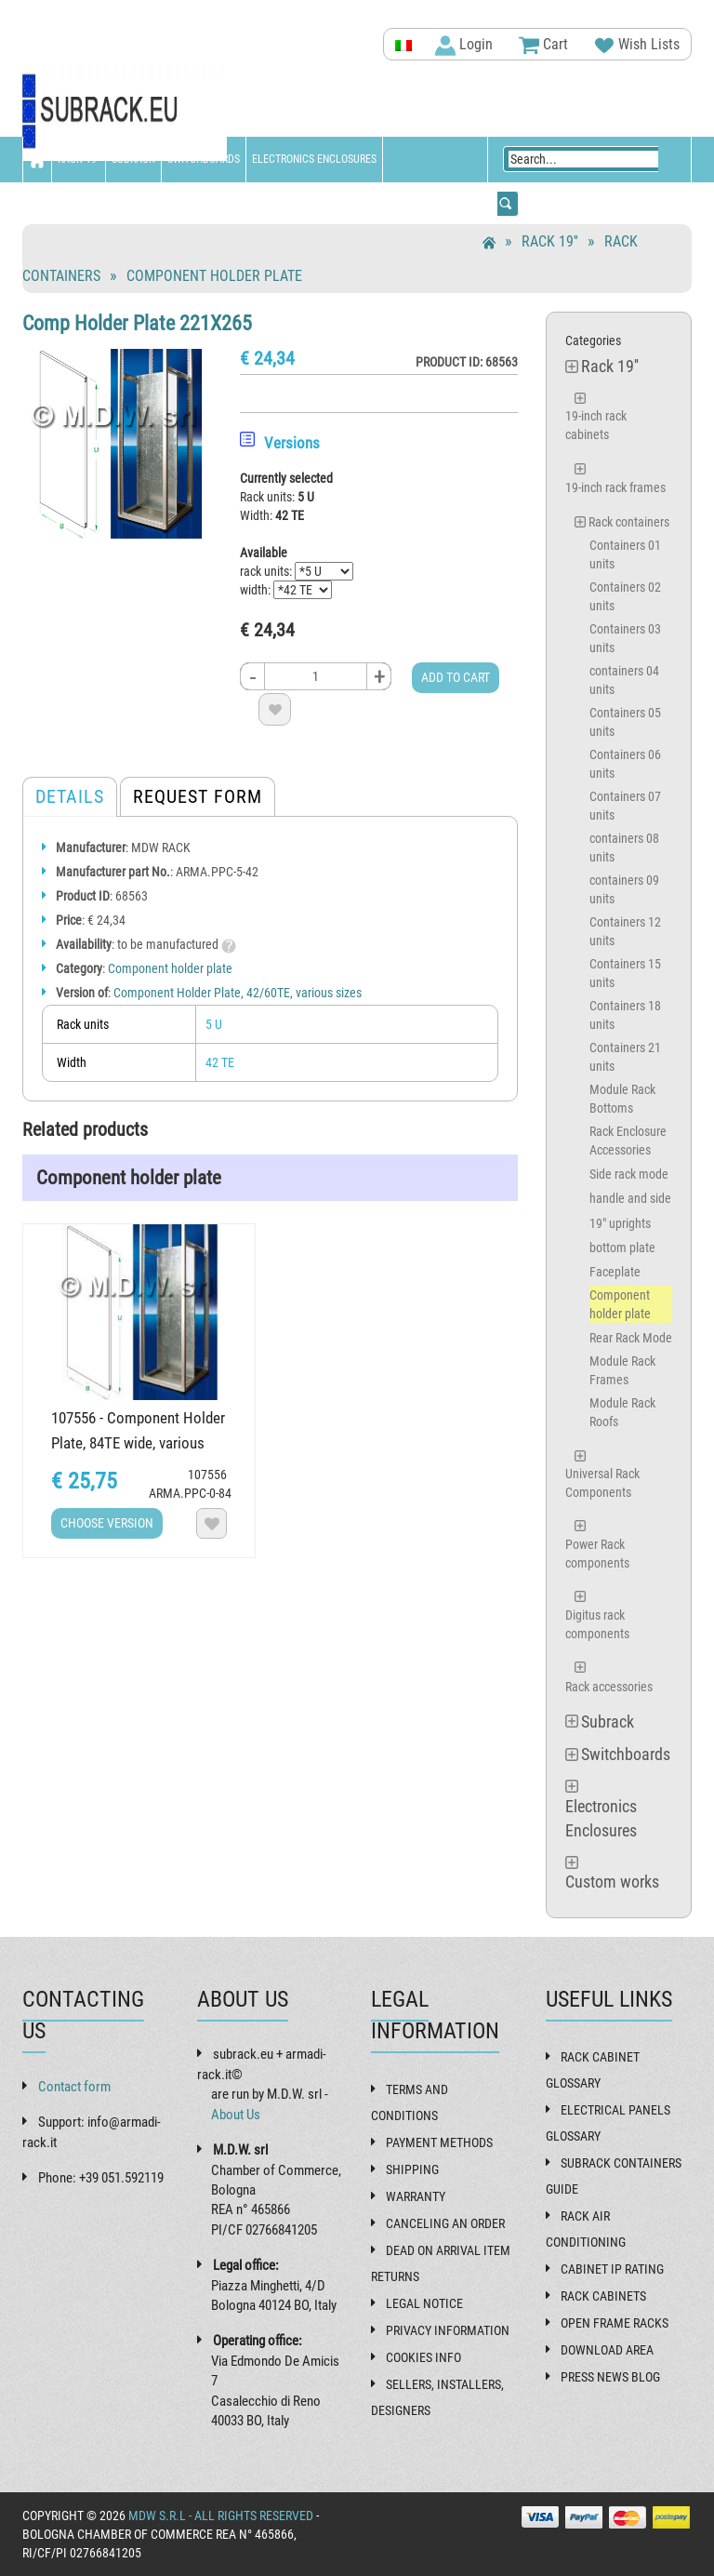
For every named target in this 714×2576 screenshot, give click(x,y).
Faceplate (615, 1271)
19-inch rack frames (615, 487)
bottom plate (622, 1247)
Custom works (65, 204)
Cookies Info (423, 2357)
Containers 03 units (625, 638)
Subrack (133, 159)
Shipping (412, 2169)
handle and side (630, 1198)
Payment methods (439, 2142)
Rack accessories (609, 1686)
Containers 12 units (625, 931)
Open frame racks (614, 2323)
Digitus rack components (597, 1624)
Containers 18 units (625, 1015)
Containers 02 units (625, 596)
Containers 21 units (625, 1057)
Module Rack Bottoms (622, 1098)
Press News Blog (610, 2376)
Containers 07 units (625, 805)
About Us (235, 2114)
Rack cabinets (603, 2296)
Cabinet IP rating (612, 2269)
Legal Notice (424, 2303)
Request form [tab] (197, 796)
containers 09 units (624, 889)
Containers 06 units (625, 764)
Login (464, 45)
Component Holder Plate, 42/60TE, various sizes (237, 992)
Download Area (607, 2349)
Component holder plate (214, 276)
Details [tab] (69, 796)
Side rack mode (628, 1174)
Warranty (415, 2196)
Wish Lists (637, 45)
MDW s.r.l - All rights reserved (220, 2515)
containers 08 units (624, 847)
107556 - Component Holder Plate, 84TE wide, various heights (138, 1442)
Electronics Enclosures (314, 159)
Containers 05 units (625, 722)
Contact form (74, 2086)
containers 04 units (624, 680)
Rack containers (628, 521)
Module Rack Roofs (622, 1412)
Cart (543, 45)
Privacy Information (447, 2330)
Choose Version (106, 1522)
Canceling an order (445, 2223)
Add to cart (455, 677)
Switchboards (203, 159)
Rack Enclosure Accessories (628, 1140)
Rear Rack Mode (630, 1337)
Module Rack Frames (622, 1370)
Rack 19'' (78, 159)
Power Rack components (597, 1553)
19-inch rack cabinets (596, 425)
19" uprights (620, 1223)
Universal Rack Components (602, 1483)
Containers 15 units (625, 973)
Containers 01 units (625, 554)
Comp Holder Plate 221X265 (137, 323)
